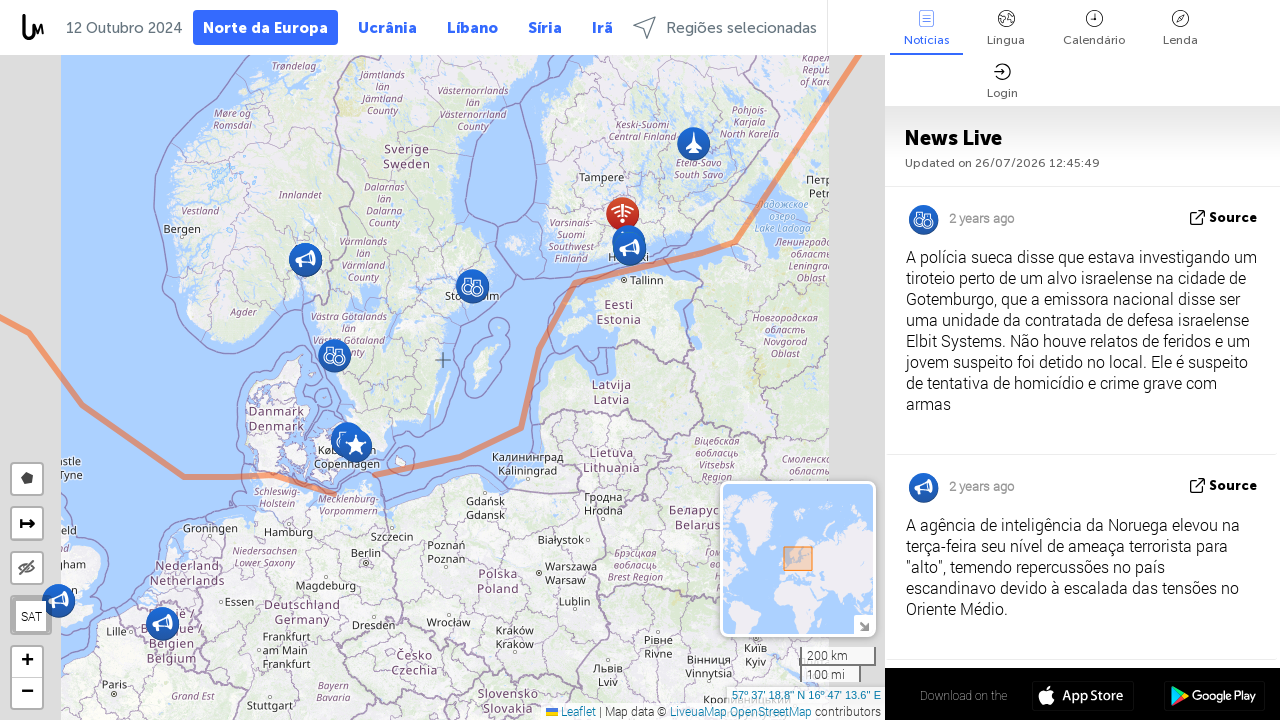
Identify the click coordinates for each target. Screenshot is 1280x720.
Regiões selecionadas (725, 27)
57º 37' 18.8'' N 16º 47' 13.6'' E (806, 695)
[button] (162, 623)
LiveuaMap (698, 711)
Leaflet (571, 711)
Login (1002, 81)
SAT (31, 616)
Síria (545, 28)
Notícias (926, 28)
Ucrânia (387, 28)
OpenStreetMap (771, 711)
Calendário (1094, 28)
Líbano (472, 28)
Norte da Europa (265, 28)
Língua (1006, 28)
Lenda (1180, 28)
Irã (602, 28)
